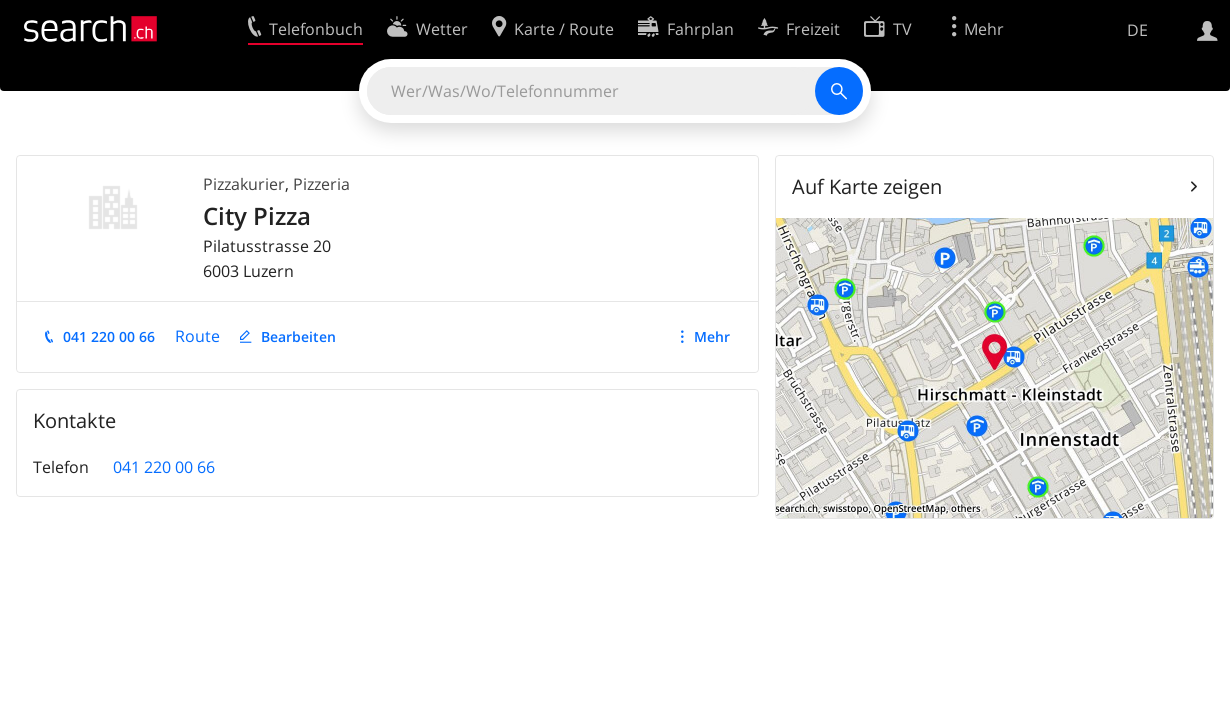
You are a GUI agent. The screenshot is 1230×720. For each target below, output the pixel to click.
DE (1137, 30)
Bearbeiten (298, 336)
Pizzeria (321, 184)
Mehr (712, 336)
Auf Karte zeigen (867, 186)
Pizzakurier (244, 184)
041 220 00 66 (109, 336)
